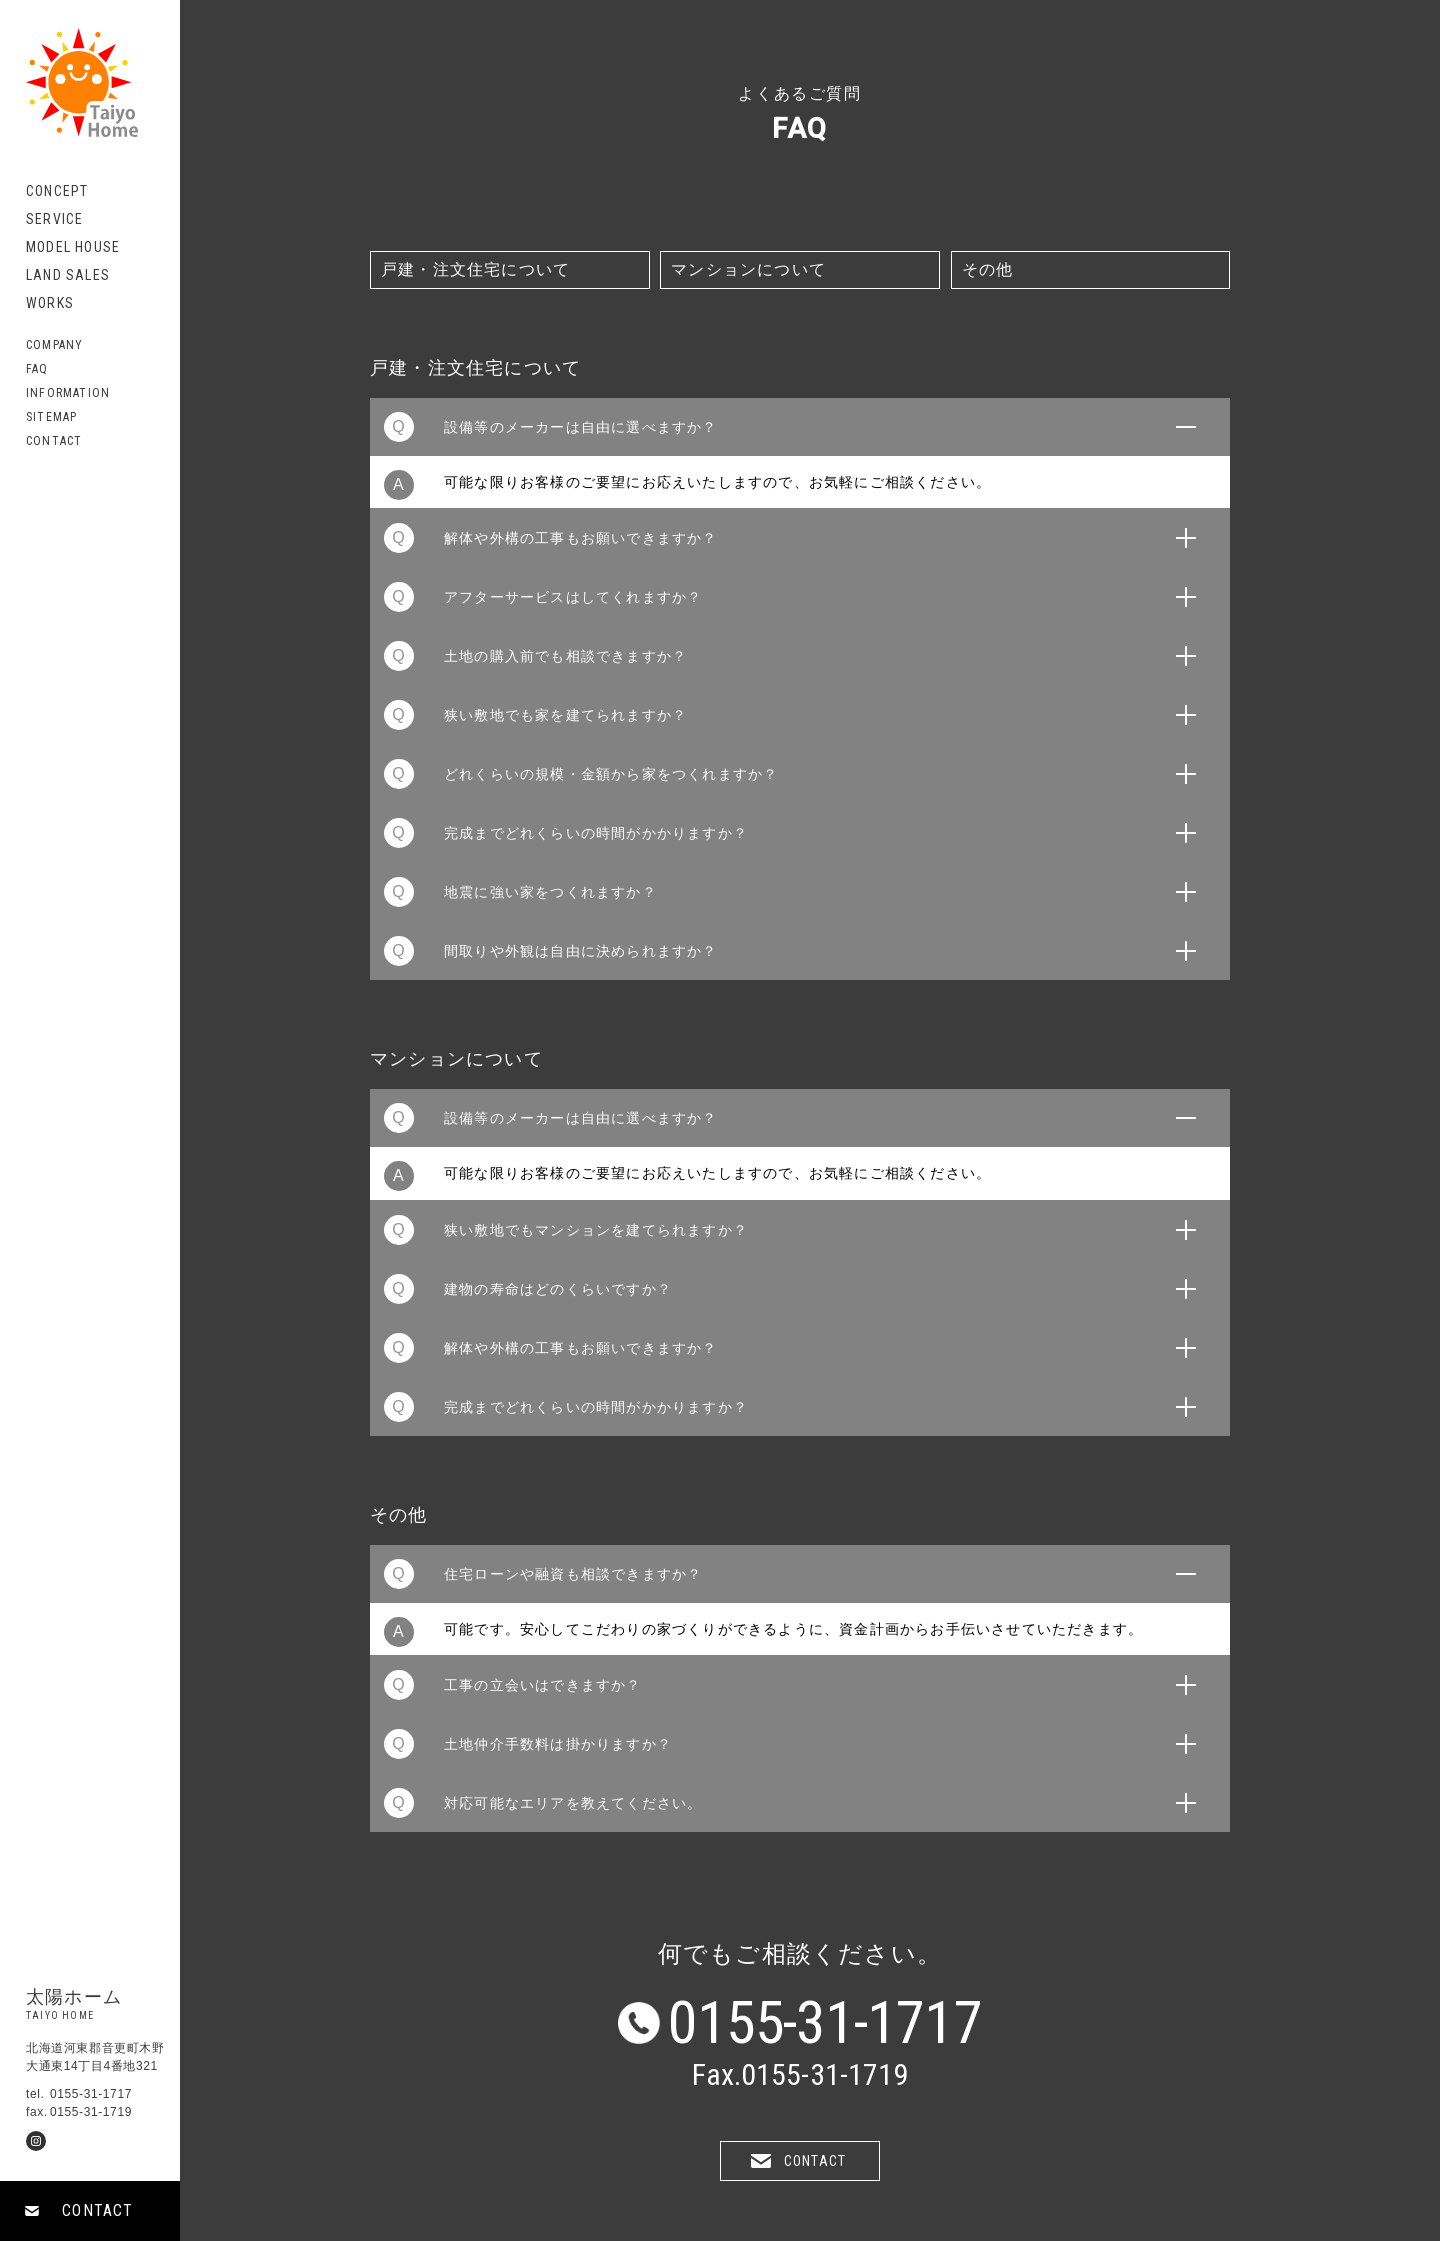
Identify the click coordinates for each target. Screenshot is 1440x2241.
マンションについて (748, 269)
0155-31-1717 (825, 2023)
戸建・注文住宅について (475, 269)
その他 (988, 269)
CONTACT (97, 2210)
